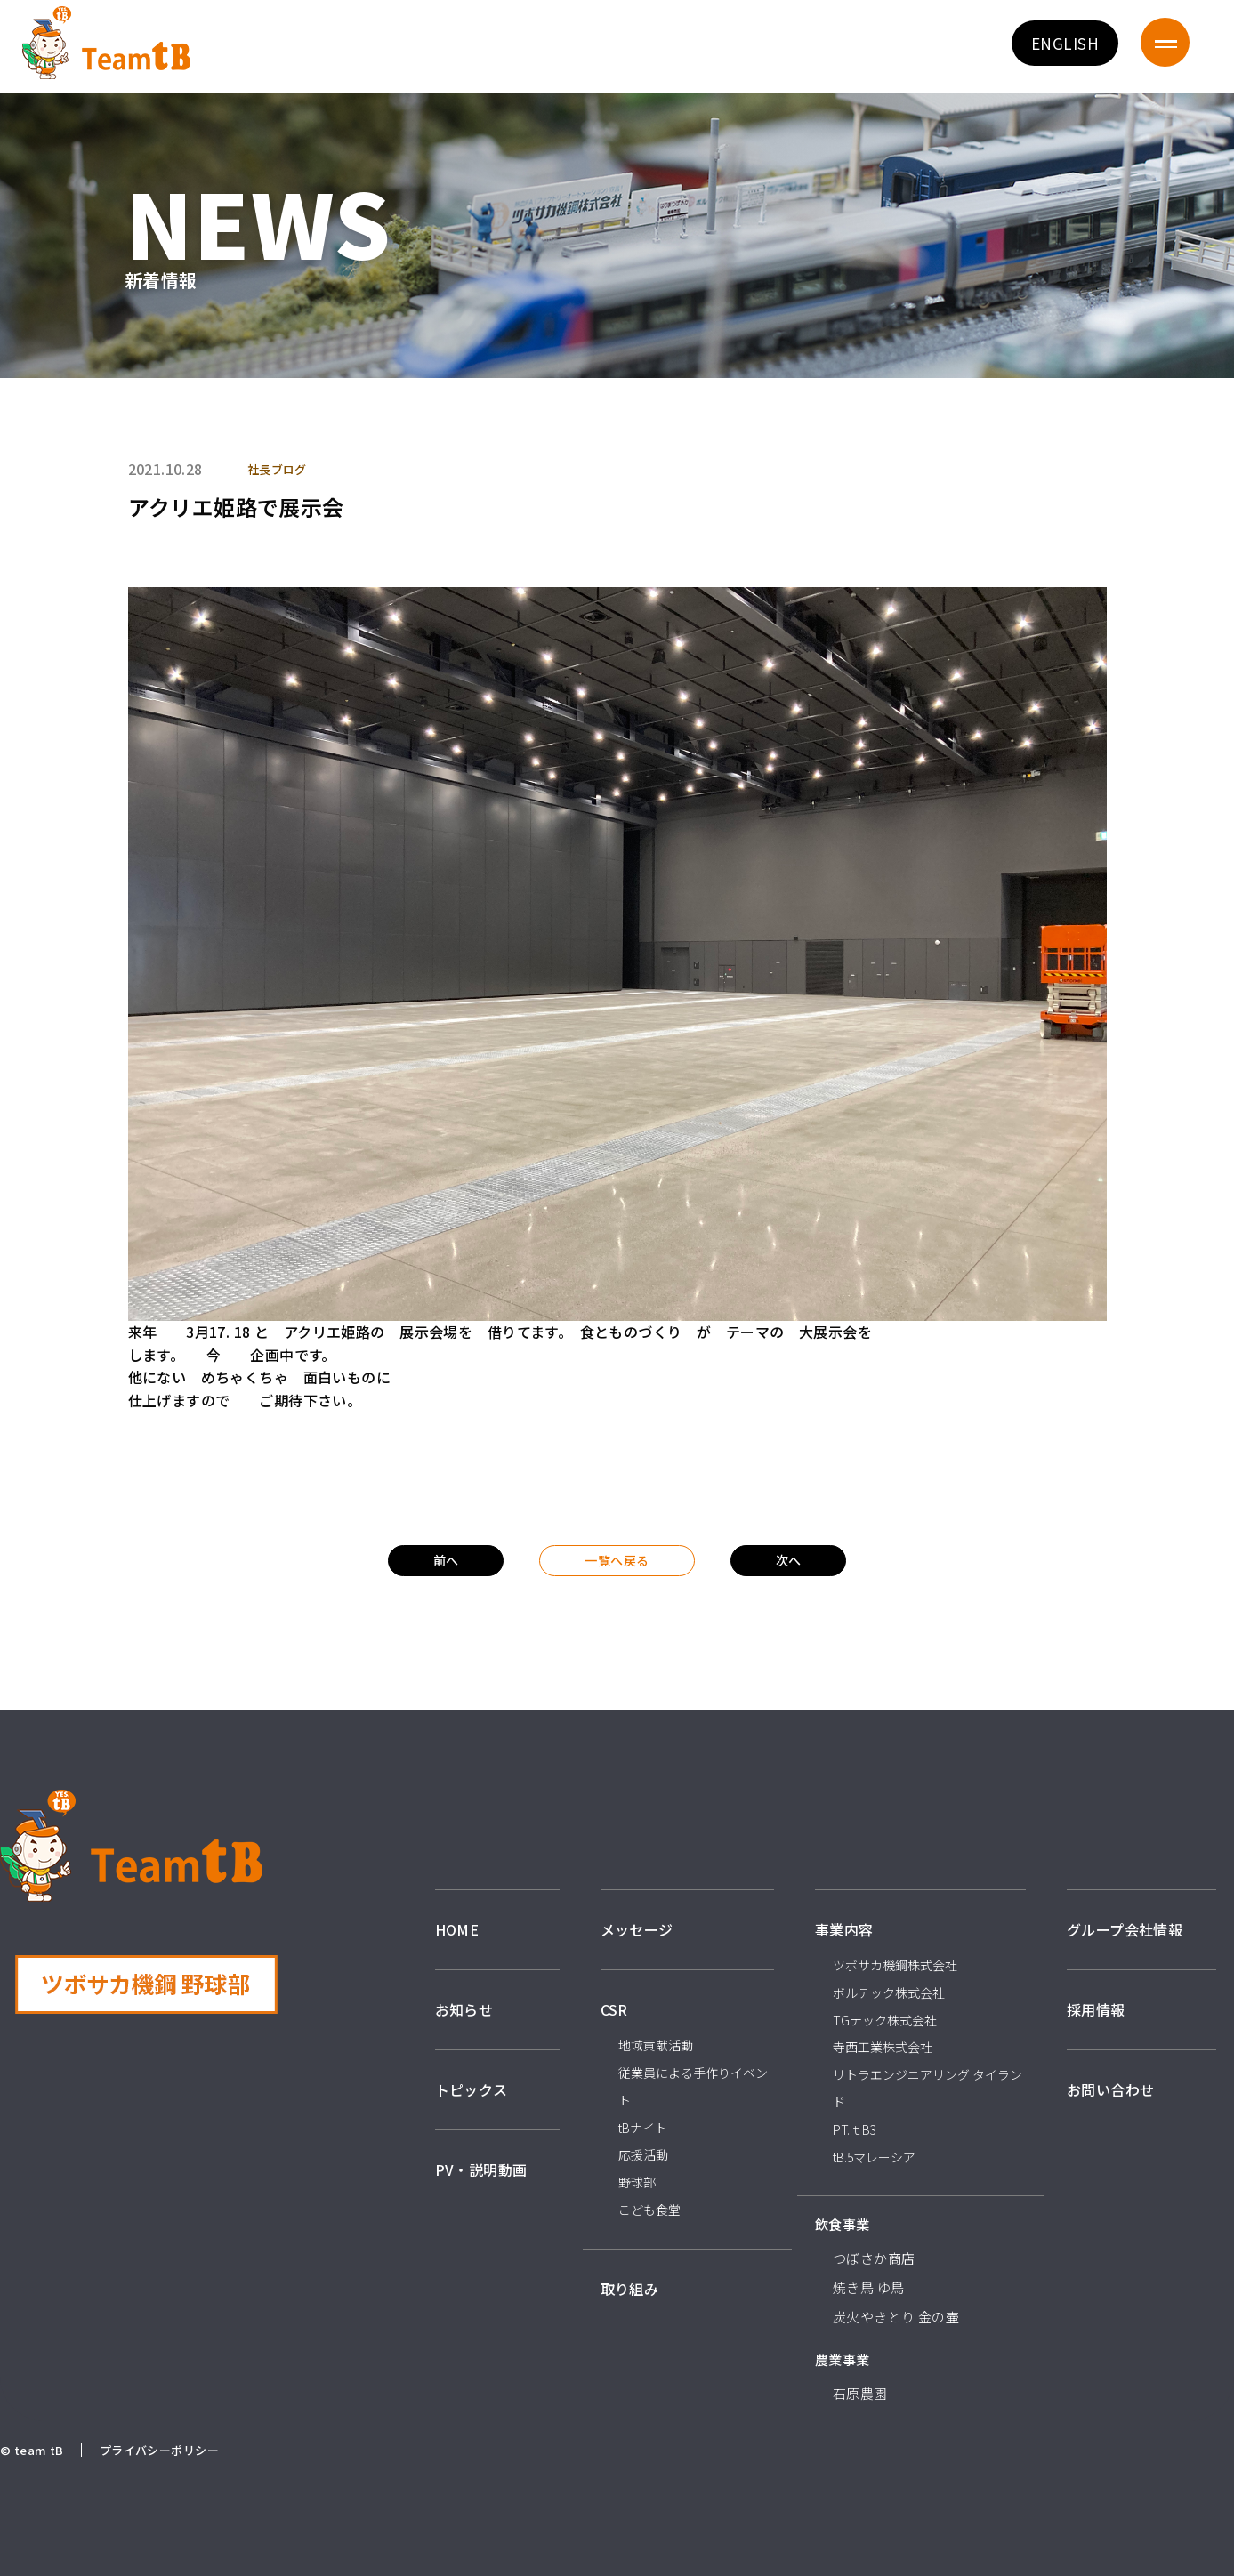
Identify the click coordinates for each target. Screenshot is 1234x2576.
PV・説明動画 (481, 2169)
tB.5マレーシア (874, 2157)
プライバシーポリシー (159, 2450)
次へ (789, 1560)
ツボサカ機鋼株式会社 (895, 1965)
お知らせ (464, 2009)
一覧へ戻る (617, 1560)
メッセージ (637, 1929)
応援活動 (643, 2154)
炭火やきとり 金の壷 (896, 2316)
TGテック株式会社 (885, 2020)
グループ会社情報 (1124, 1929)
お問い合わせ (1111, 2089)
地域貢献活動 (655, 2045)
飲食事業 (842, 2224)
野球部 (637, 2182)
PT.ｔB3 (854, 2129)
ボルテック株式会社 (889, 1992)
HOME (457, 1929)
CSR (614, 2009)
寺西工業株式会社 (882, 2047)
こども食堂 (649, 2209)
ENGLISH (1065, 43)
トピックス (471, 2089)
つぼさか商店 (874, 2258)
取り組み (630, 2288)
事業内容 (844, 1929)
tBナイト (642, 2128)
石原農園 (860, 2393)
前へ (446, 1560)
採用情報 (1096, 2009)
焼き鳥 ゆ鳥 (869, 2287)
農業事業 (842, 2359)
